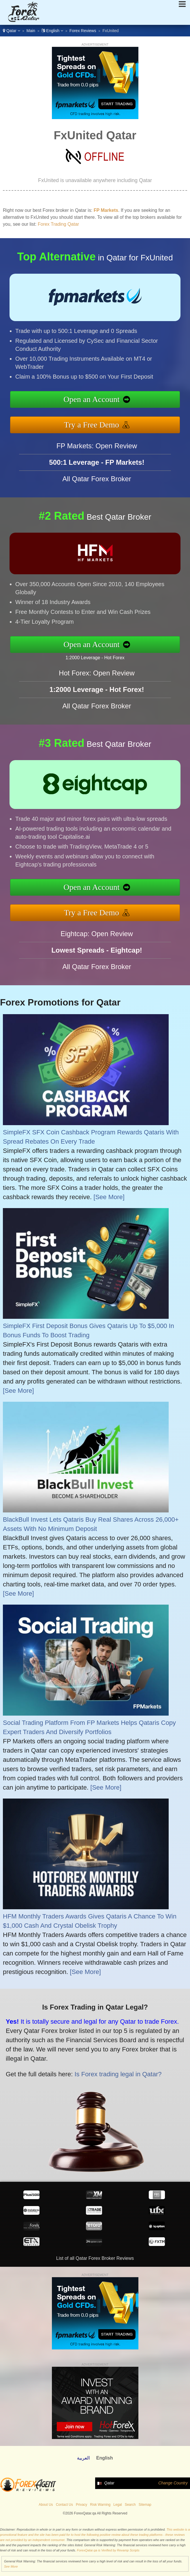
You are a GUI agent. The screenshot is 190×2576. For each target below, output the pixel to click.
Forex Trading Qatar (58, 224)
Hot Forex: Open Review (97, 701)
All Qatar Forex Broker (96, 507)
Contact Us (64, 2505)
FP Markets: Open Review (97, 474)
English (52, 30)
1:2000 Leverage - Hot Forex (123, 652)
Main (31, 30)
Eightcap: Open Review (97, 962)
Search (130, 2505)
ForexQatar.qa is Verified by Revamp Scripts (108, 2550)
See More (11, 2566)
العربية (83, 2457)
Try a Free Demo (121, 418)
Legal (117, 2505)
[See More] (109, 1197)
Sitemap (145, 2505)
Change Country (173, 2483)
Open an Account (121, 402)
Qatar (11, 30)
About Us (46, 2505)
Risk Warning (100, 2505)
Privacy (81, 2505)
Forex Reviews (82, 30)
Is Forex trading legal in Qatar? (81, 2061)
